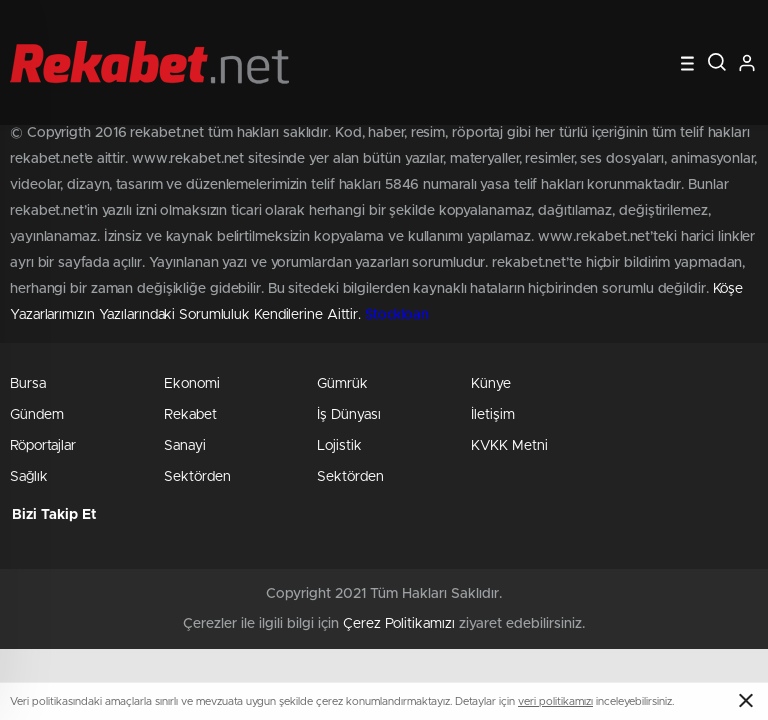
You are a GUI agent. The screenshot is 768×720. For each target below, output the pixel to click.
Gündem (37, 415)
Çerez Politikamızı (399, 624)
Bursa (28, 384)
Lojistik (339, 446)
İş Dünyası (349, 415)
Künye (491, 384)
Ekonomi (192, 384)
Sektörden (197, 477)
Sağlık (29, 477)
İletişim (493, 415)
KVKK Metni (509, 446)
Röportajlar (43, 446)
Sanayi (185, 446)
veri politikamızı (555, 701)
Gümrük (342, 384)
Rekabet (190, 415)
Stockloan (397, 315)
